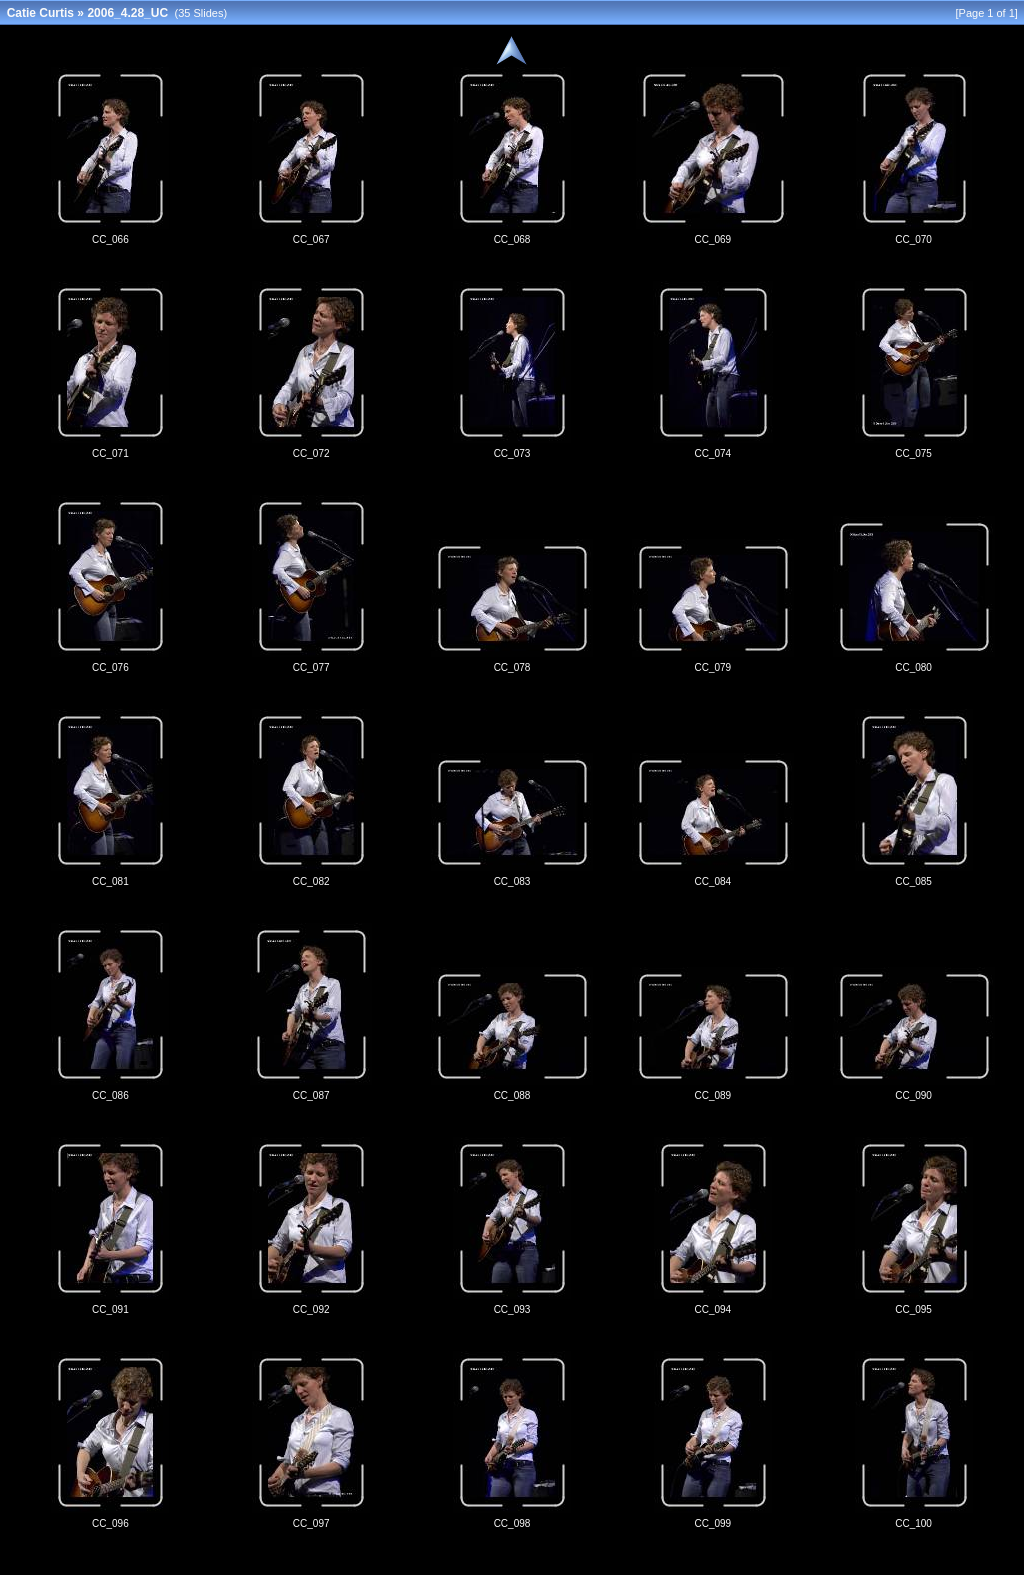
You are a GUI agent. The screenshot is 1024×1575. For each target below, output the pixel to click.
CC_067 (311, 239)
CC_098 (512, 1523)
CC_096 (110, 1523)
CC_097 (311, 1523)
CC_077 (311, 667)
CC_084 (712, 881)
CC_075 (913, 453)
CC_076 (110, 667)
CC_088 (512, 1095)
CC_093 (512, 1309)
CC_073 (512, 453)
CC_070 (913, 239)
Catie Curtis (40, 13)
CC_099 (712, 1523)
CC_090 (913, 1095)
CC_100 (913, 1523)
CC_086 (110, 1095)
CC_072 (311, 453)
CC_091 (110, 1309)
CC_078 (512, 667)
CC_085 (913, 881)
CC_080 (913, 667)
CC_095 (913, 1309)
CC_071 (110, 453)
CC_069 (712, 239)
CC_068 (512, 239)
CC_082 (311, 881)
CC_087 (311, 1095)
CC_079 (712, 667)
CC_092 (311, 1309)
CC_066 (110, 239)
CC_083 (512, 881)
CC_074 (712, 453)
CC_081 (110, 881)
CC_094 (712, 1309)
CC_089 (712, 1095)
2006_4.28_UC (127, 13)
